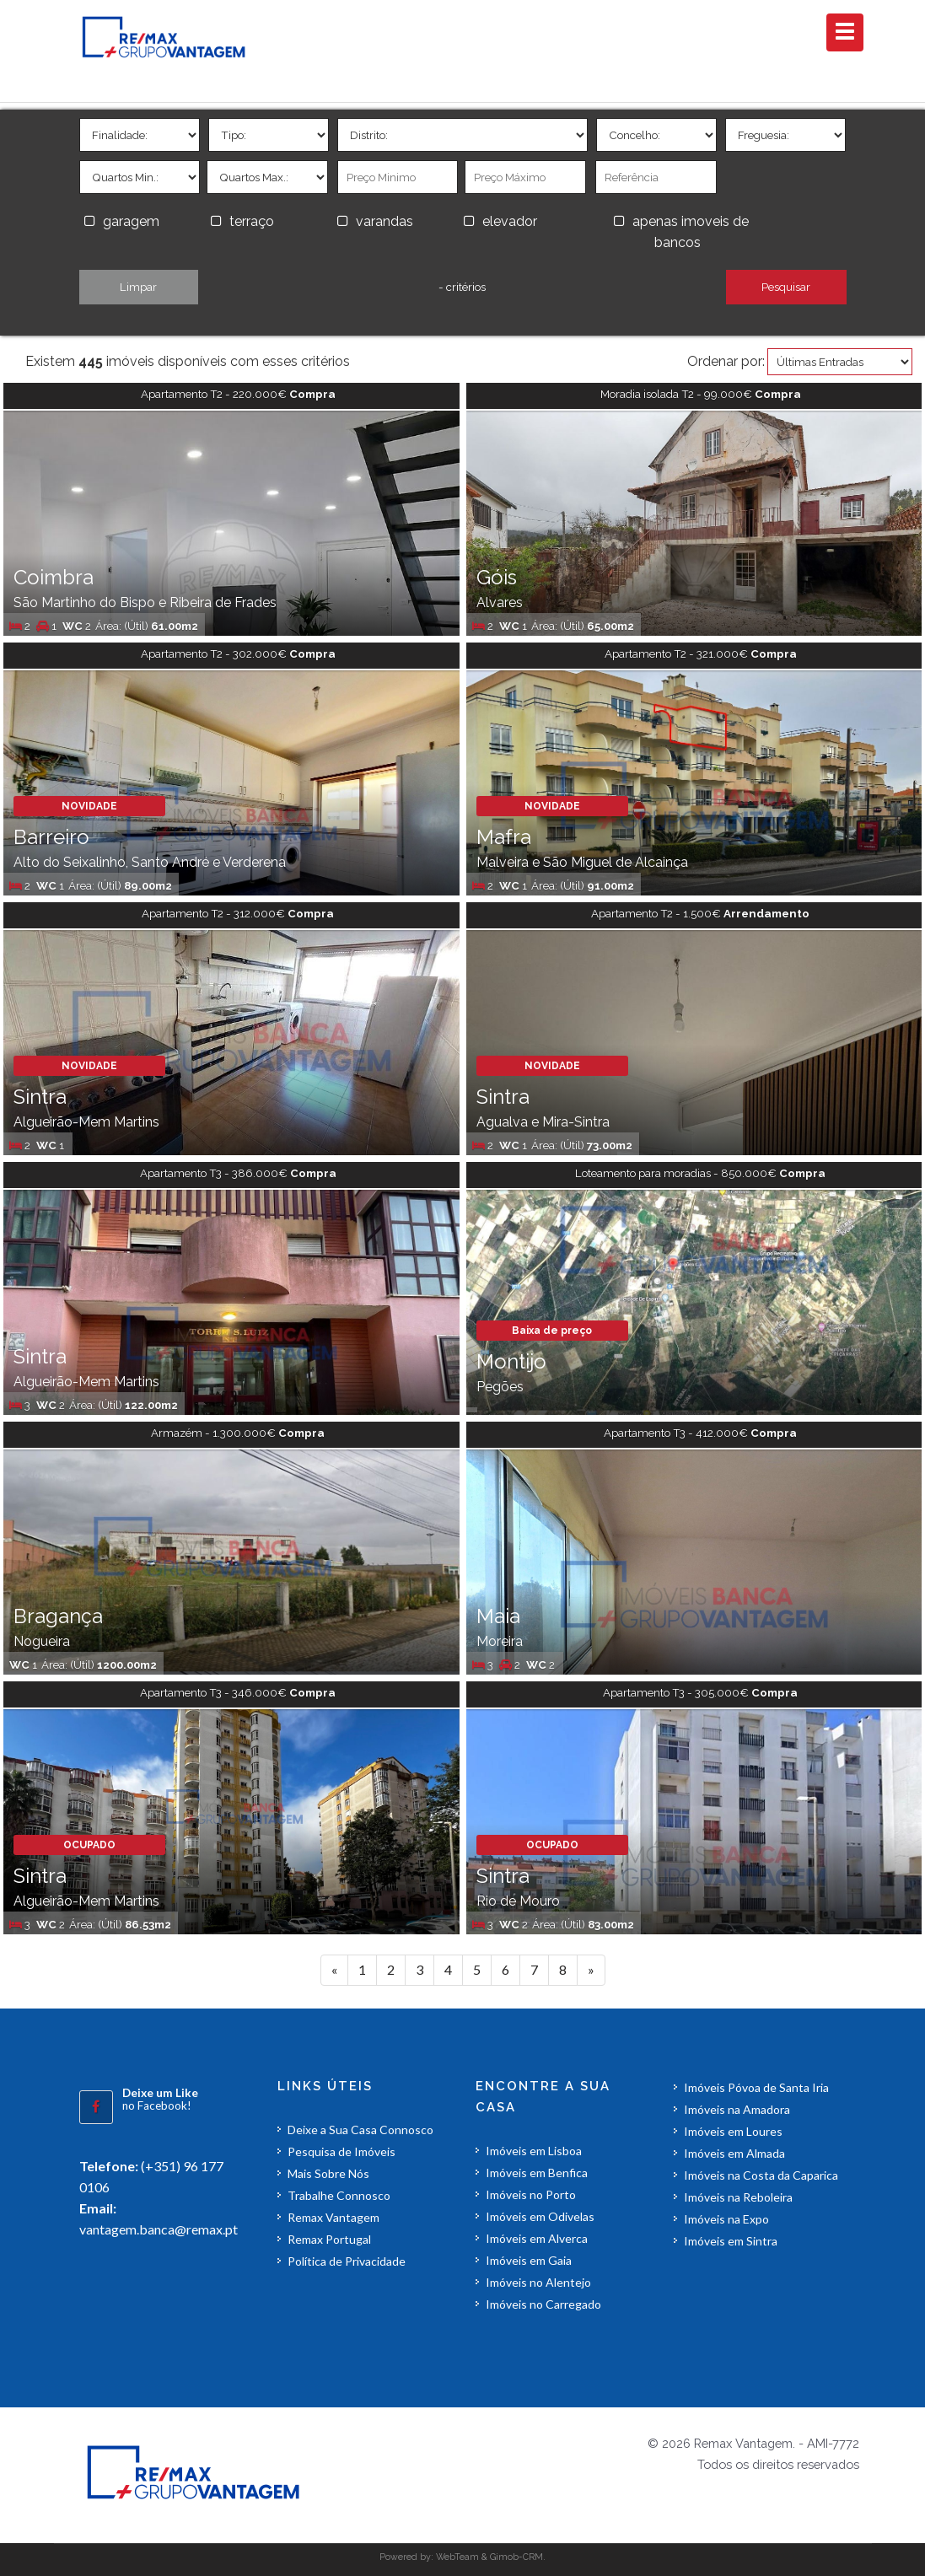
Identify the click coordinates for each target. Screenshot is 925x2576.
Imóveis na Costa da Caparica (761, 2175)
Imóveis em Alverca (537, 2238)
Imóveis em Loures (733, 2131)
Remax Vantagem (333, 2217)
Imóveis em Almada (734, 2153)
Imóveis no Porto (531, 2194)
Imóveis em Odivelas (540, 2216)
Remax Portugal (329, 2239)
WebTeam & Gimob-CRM (489, 2557)
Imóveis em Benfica (537, 2172)
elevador (509, 221)
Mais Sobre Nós (328, 2173)
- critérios (462, 286)
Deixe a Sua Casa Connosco (360, 2129)
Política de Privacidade (347, 2261)
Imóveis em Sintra (730, 2241)
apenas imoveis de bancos (690, 231)
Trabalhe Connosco (339, 2195)
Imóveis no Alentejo (538, 2282)
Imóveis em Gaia (529, 2260)
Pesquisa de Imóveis (341, 2151)
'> (139, 135)
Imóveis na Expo (726, 2219)
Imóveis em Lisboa (534, 2150)
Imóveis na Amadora (737, 2109)
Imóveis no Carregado (543, 2304)
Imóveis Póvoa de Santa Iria (756, 2087)
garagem (131, 221)
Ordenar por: (726, 361)
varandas (384, 221)
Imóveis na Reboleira (738, 2197)
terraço (251, 221)
